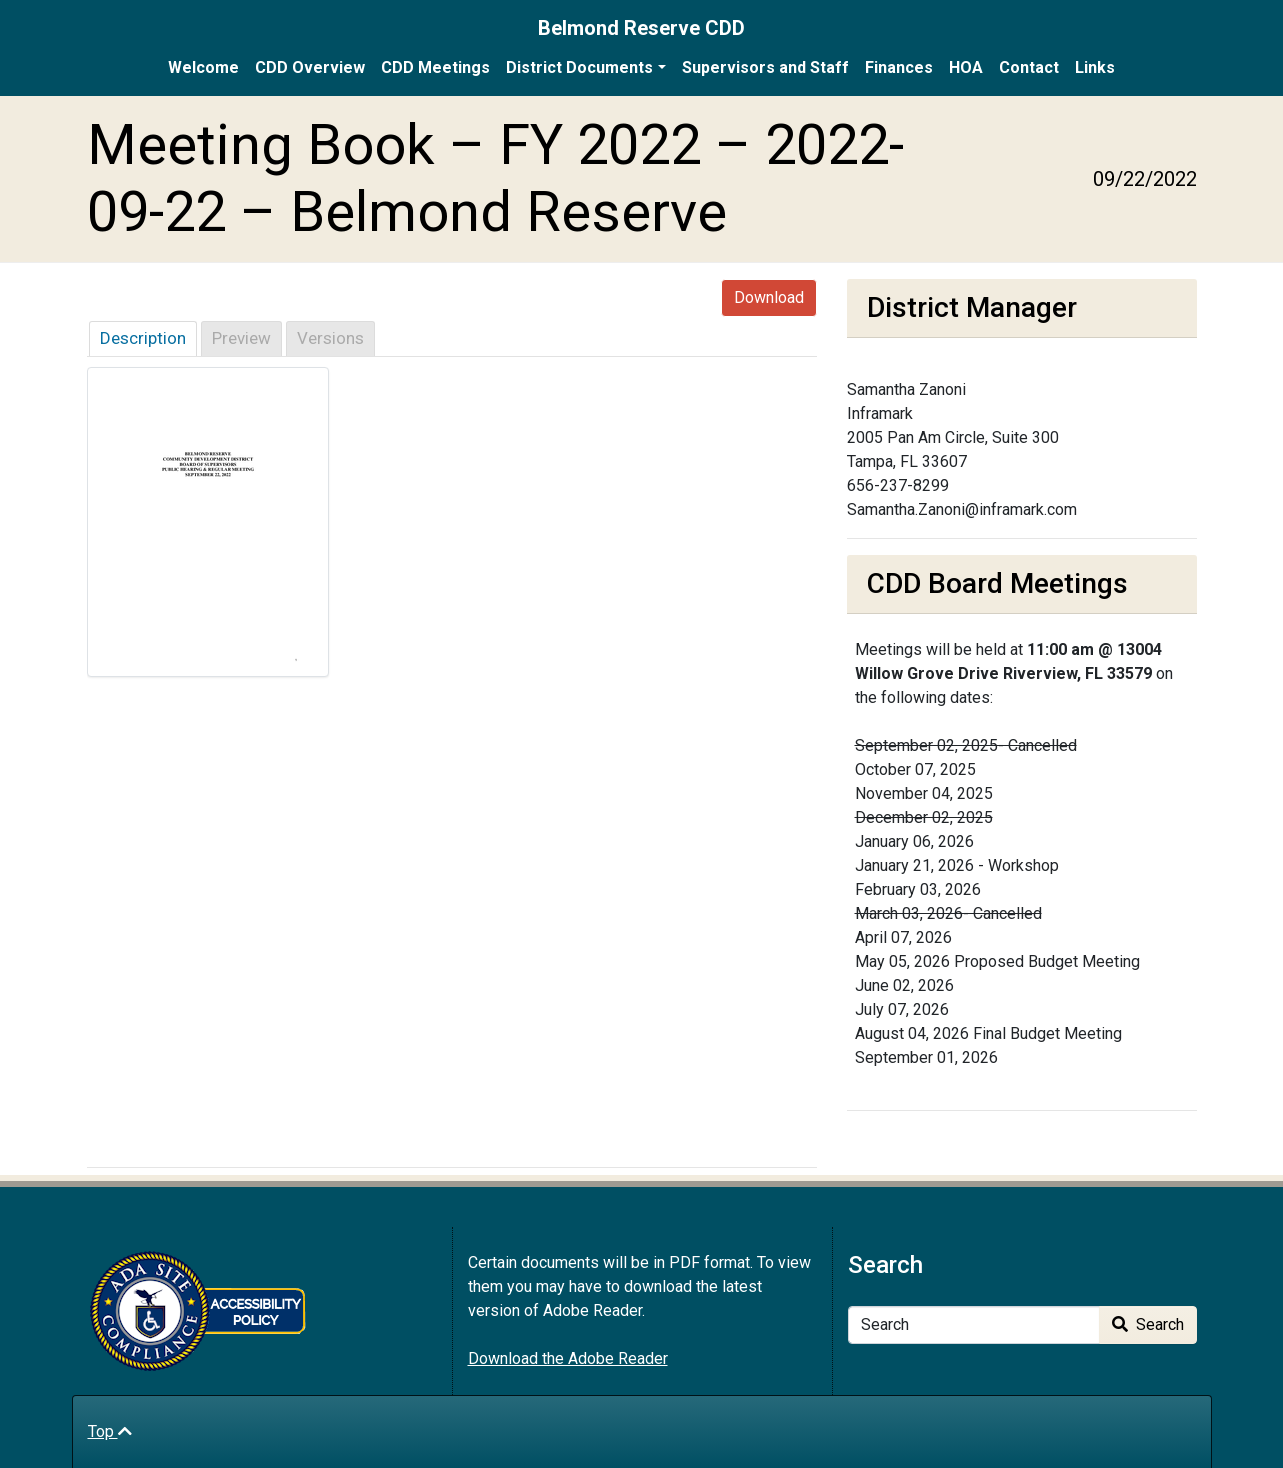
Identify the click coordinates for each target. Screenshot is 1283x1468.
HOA (966, 67)
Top (110, 1431)
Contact (1029, 67)
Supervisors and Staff (765, 67)
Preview (241, 338)
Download (769, 297)
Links (1095, 67)
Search (1148, 1324)
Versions (330, 338)
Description (143, 338)
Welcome (203, 67)
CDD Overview (310, 67)
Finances (899, 67)
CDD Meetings (435, 67)
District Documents (579, 67)
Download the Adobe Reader (568, 1358)
